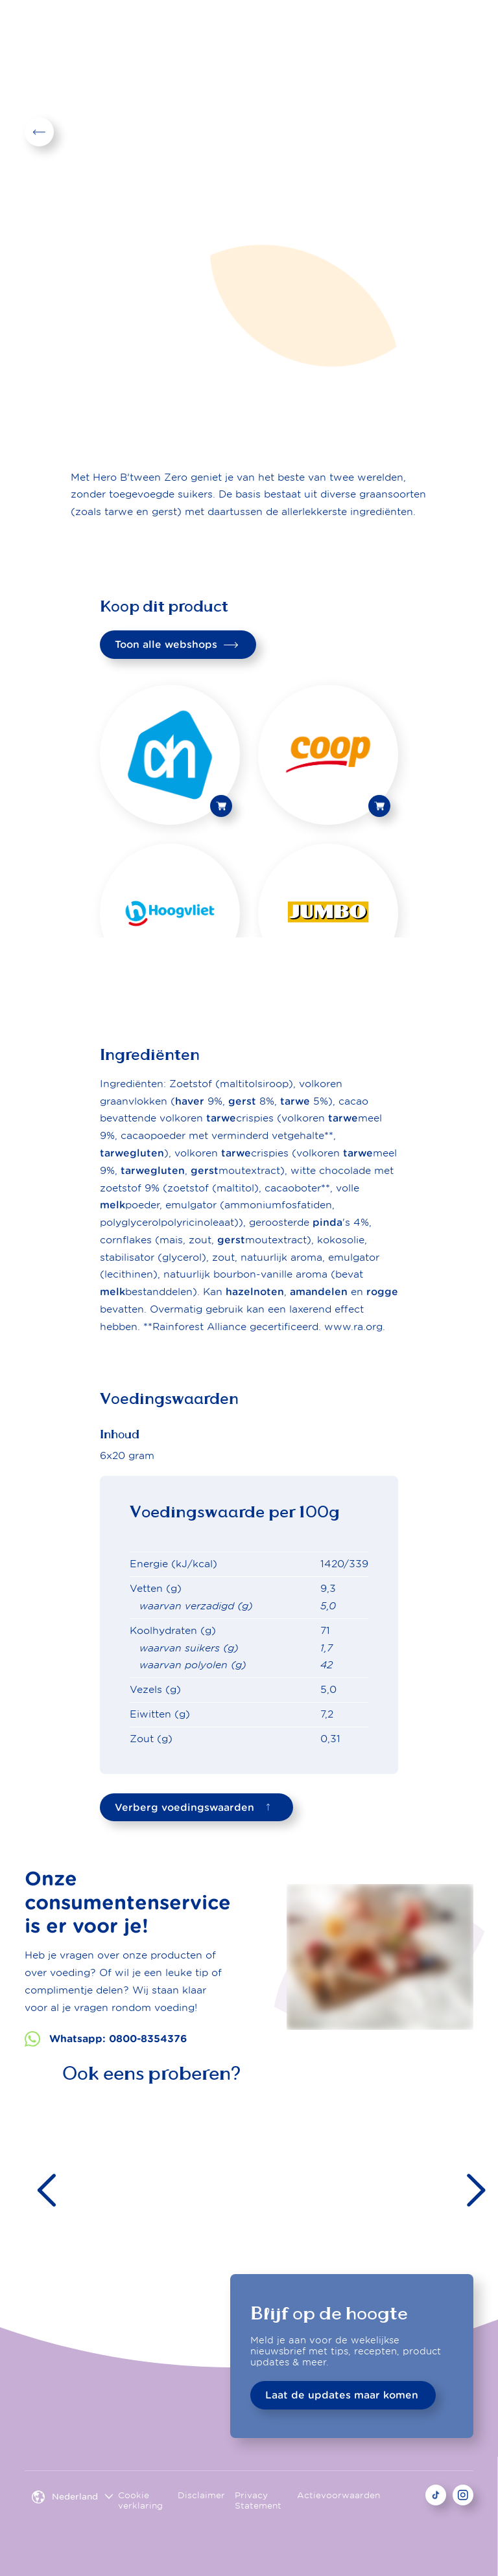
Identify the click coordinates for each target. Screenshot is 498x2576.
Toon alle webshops (177, 644)
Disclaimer (201, 2495)
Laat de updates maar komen (341, 2395)
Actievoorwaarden (338, 2495)
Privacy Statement (258, 2500)
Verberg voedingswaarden (195, 1807)
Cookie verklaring (140, 2500)
